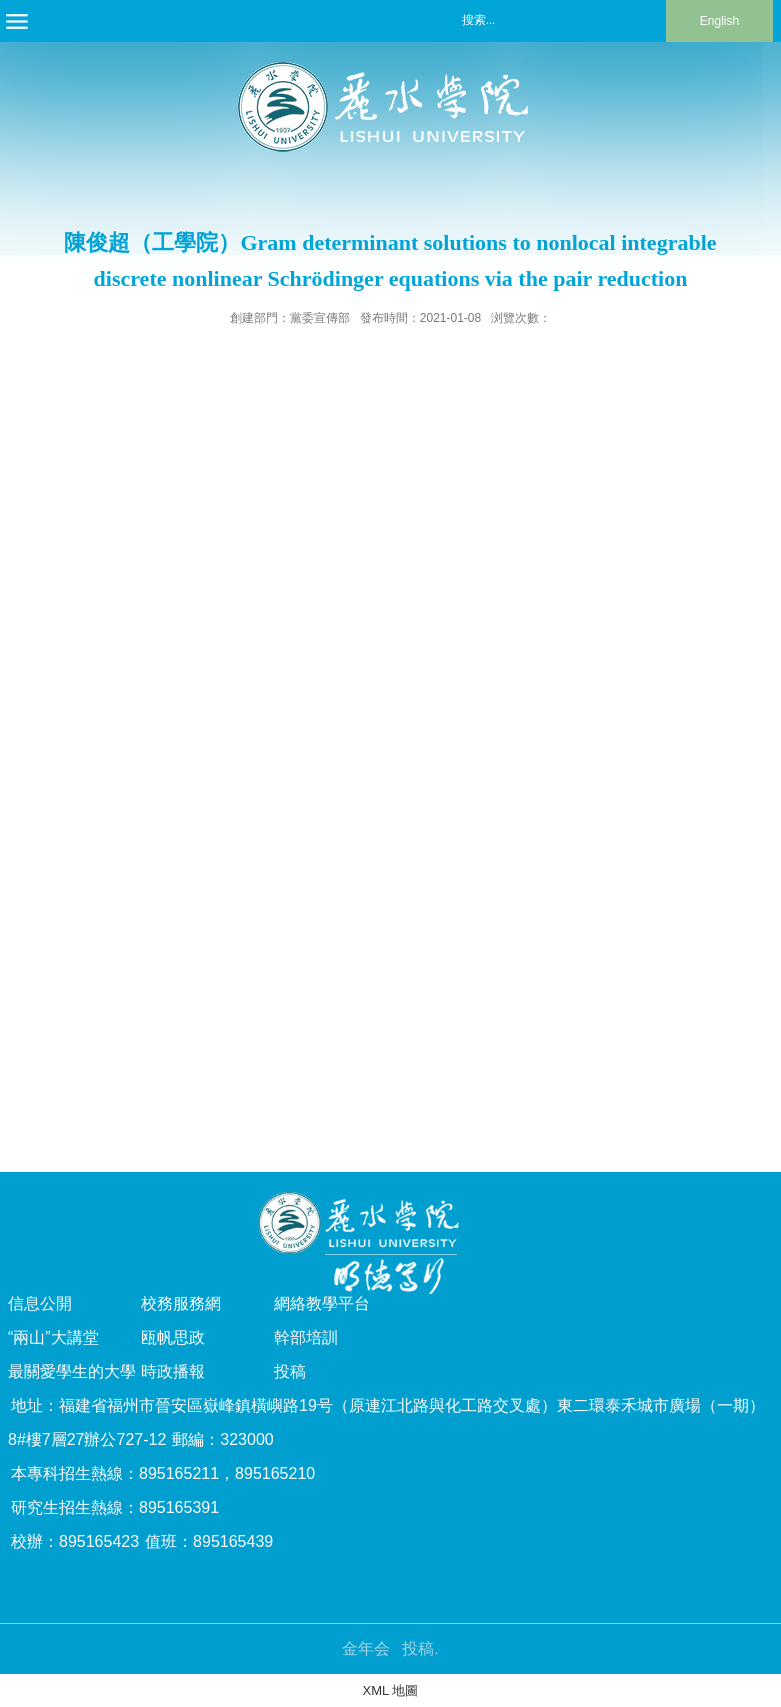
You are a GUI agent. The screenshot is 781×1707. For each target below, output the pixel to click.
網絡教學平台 (322, 1303)
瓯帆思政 (173, 1337)
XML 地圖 (391, 1690)
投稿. (420, 1648)
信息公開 (40, 1303)
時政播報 (173, 1371)
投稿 (290, 1371)
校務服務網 (181, 1303)
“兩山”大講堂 (53, 1337)
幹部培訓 (306, 1337)
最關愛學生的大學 (72, 1371)
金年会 (366, 1648)
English (719, 21)
